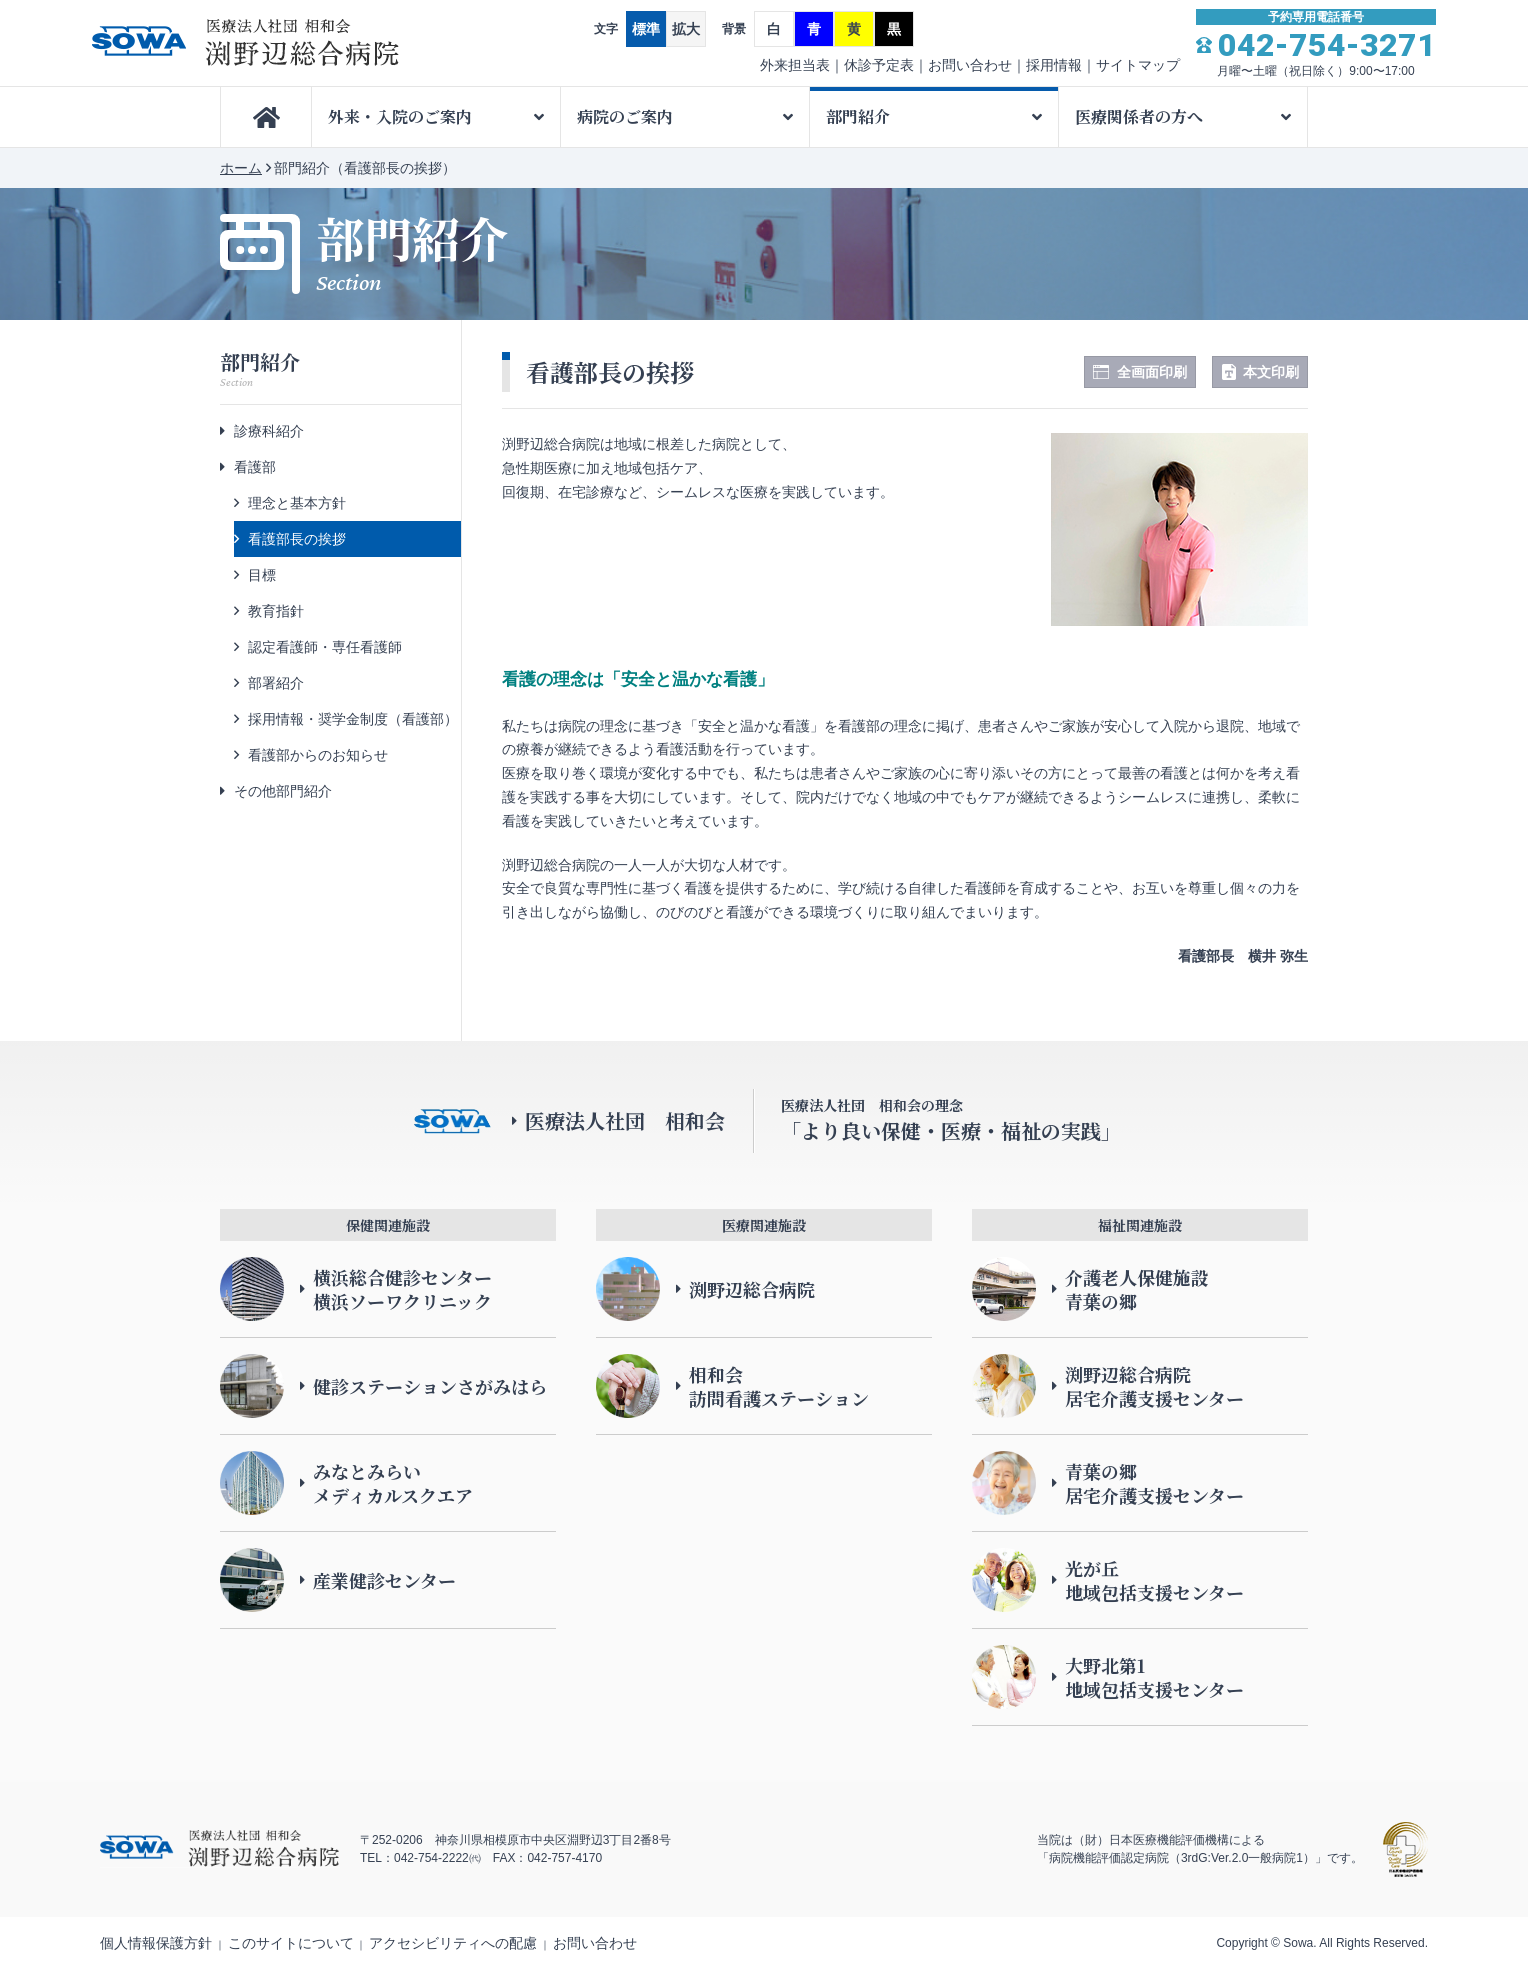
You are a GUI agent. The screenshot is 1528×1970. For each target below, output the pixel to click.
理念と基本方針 (297, 503)
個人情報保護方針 (156, 1943)
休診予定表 (879, 65)
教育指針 (276, 611)
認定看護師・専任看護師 (325, 647)
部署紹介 (276, 683)
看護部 (255, 467)
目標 (262, 575)
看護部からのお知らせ (318, 755)
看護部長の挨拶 (297, 539)
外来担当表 (795, 65)
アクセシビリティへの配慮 (453, 1943)
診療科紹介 (269, 431)
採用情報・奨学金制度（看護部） (353, 719)
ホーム (241, 168)
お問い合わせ (970, 65)
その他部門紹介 (283, 791)
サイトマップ (1138, 65)
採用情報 (1054, 65)
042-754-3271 (1327, 45)
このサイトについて (291, 1943)
